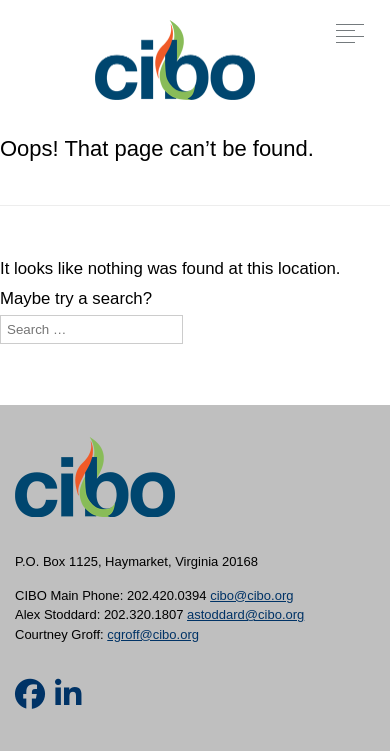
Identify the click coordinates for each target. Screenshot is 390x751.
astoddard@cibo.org (245, 614)
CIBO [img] (175, 60)
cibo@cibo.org (251, 595)
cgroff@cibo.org (153, 634)
